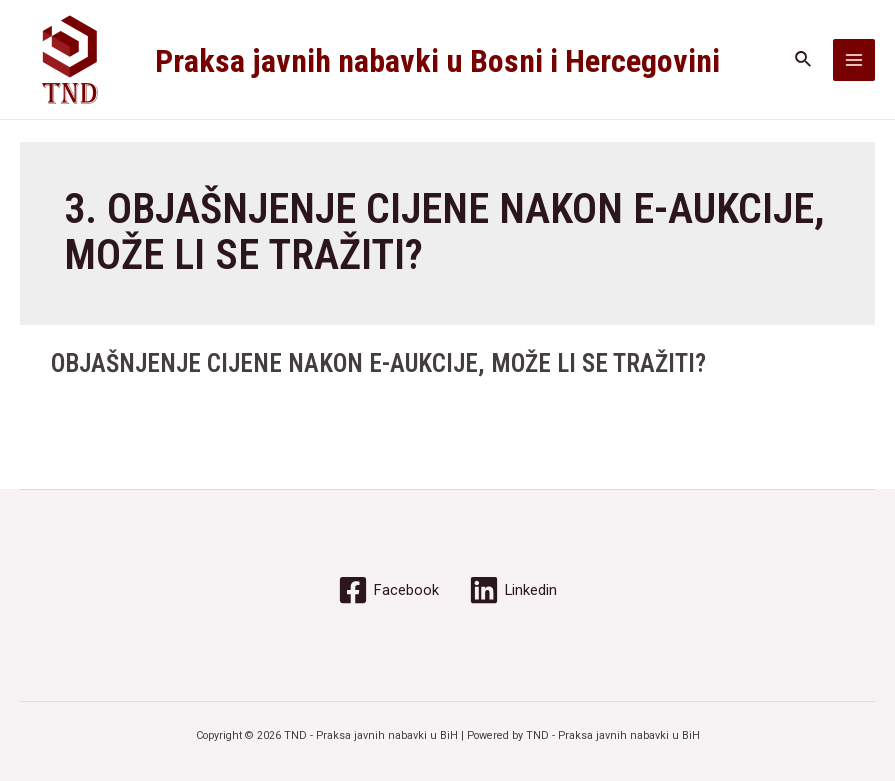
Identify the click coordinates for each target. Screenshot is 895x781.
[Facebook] (388, 590)
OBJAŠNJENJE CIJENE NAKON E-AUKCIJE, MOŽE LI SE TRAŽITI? (378, 363)
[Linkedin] (513, 590)
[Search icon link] (804, 59)
